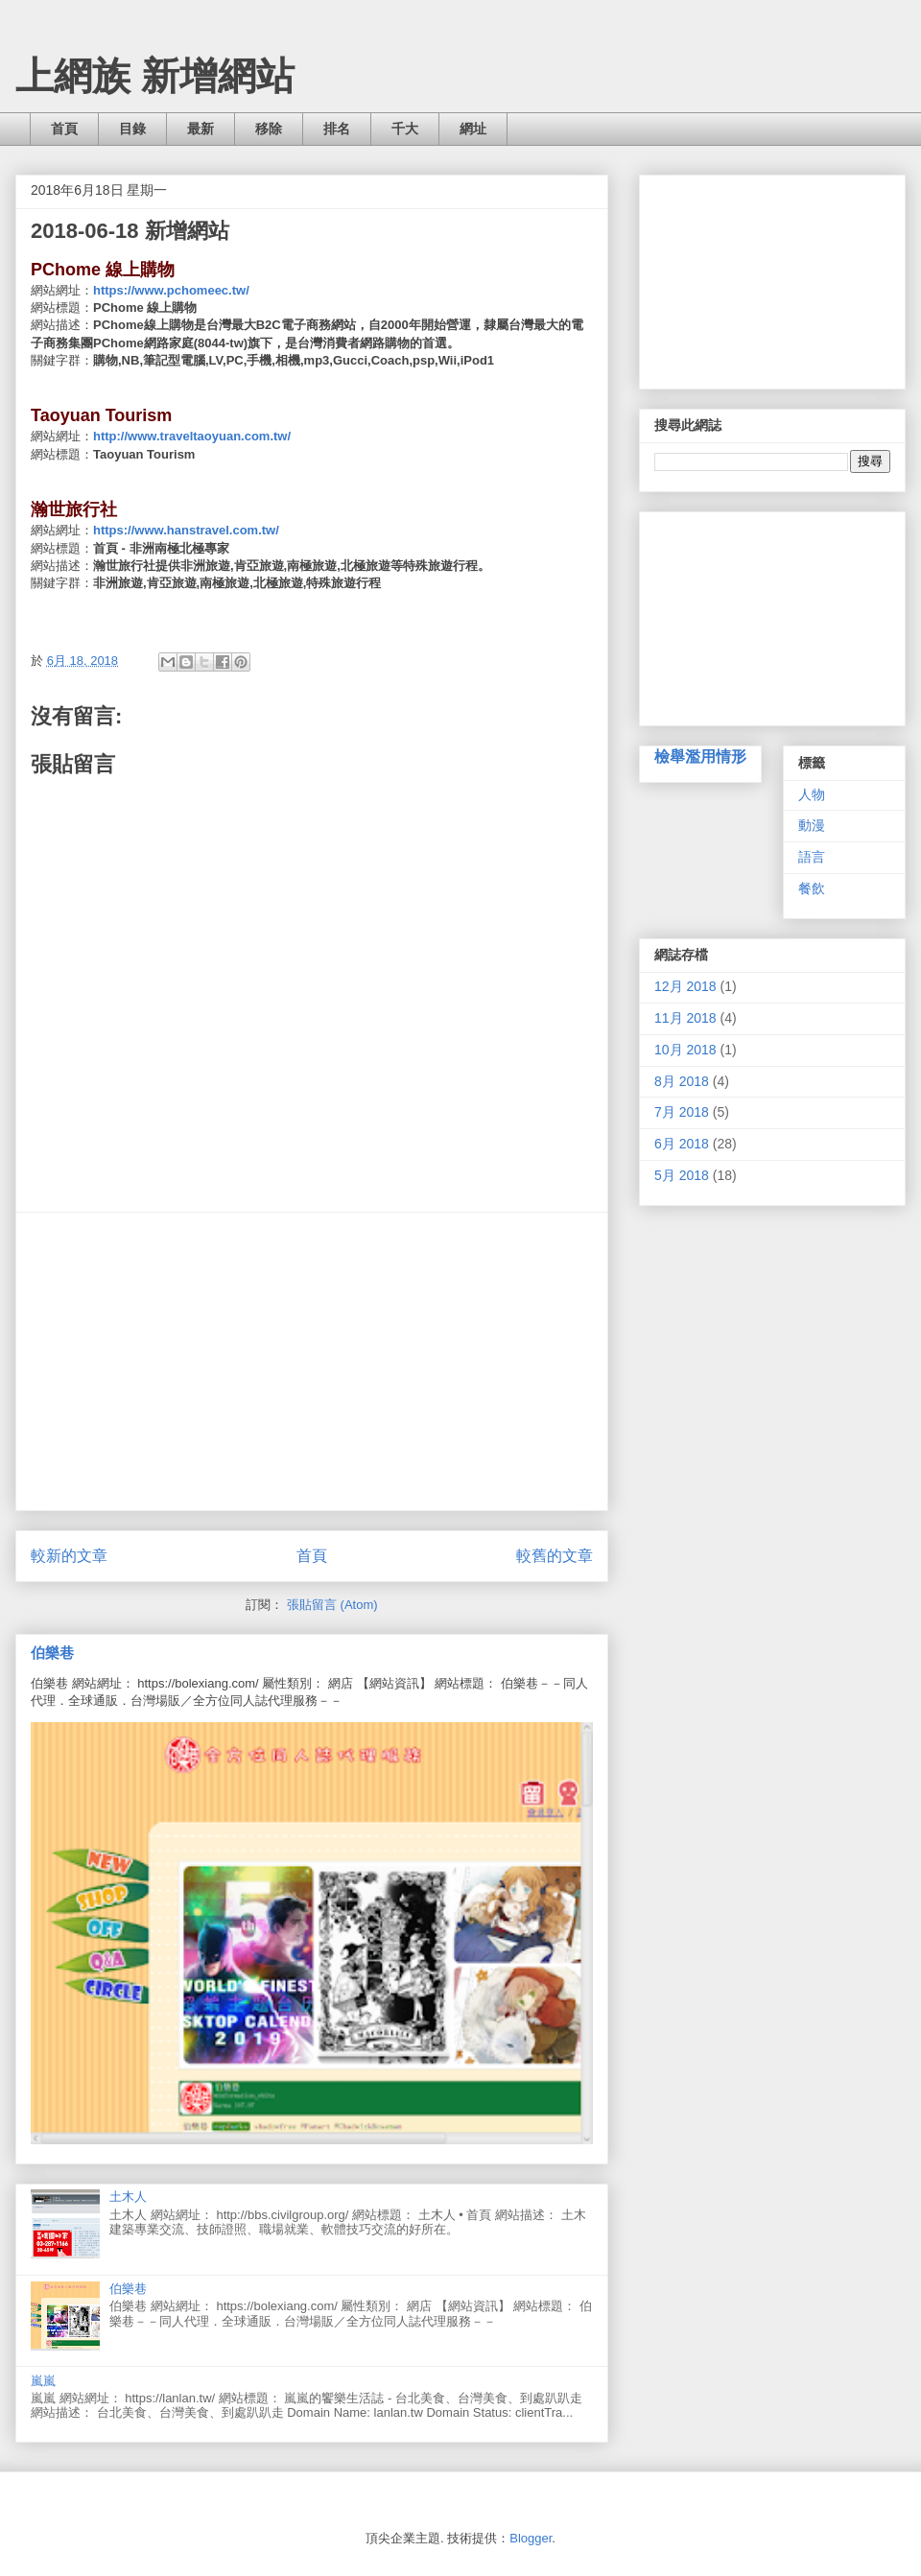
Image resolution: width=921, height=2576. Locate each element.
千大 (404, 128)
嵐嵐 (43, 2381)
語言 (811, 856)
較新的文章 (69, 1556)
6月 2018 (681, 1143)
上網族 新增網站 (155, 76)
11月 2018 (685, 1018)
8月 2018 (681, 1081)
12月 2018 (685, 986)
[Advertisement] (312, 1361)
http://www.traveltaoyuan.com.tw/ (192, 436)
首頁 (64, 128)
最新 (200, 128)
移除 (268, 128)
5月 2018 (681, 1175)
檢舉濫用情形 (700, 756)
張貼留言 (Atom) (332, 1604)
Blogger (530, 2538)
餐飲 (811, 888)
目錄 (132, 128)
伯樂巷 (52, 1652)
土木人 (128, 2196)
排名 (336, 128)
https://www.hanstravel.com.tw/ (186, 530)
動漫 (811, 825)
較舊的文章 (554, 1556)
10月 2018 (685, 1049)
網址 (473, 128)
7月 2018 (681, 1112)
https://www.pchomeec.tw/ (171, 290)
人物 (811, 794)
